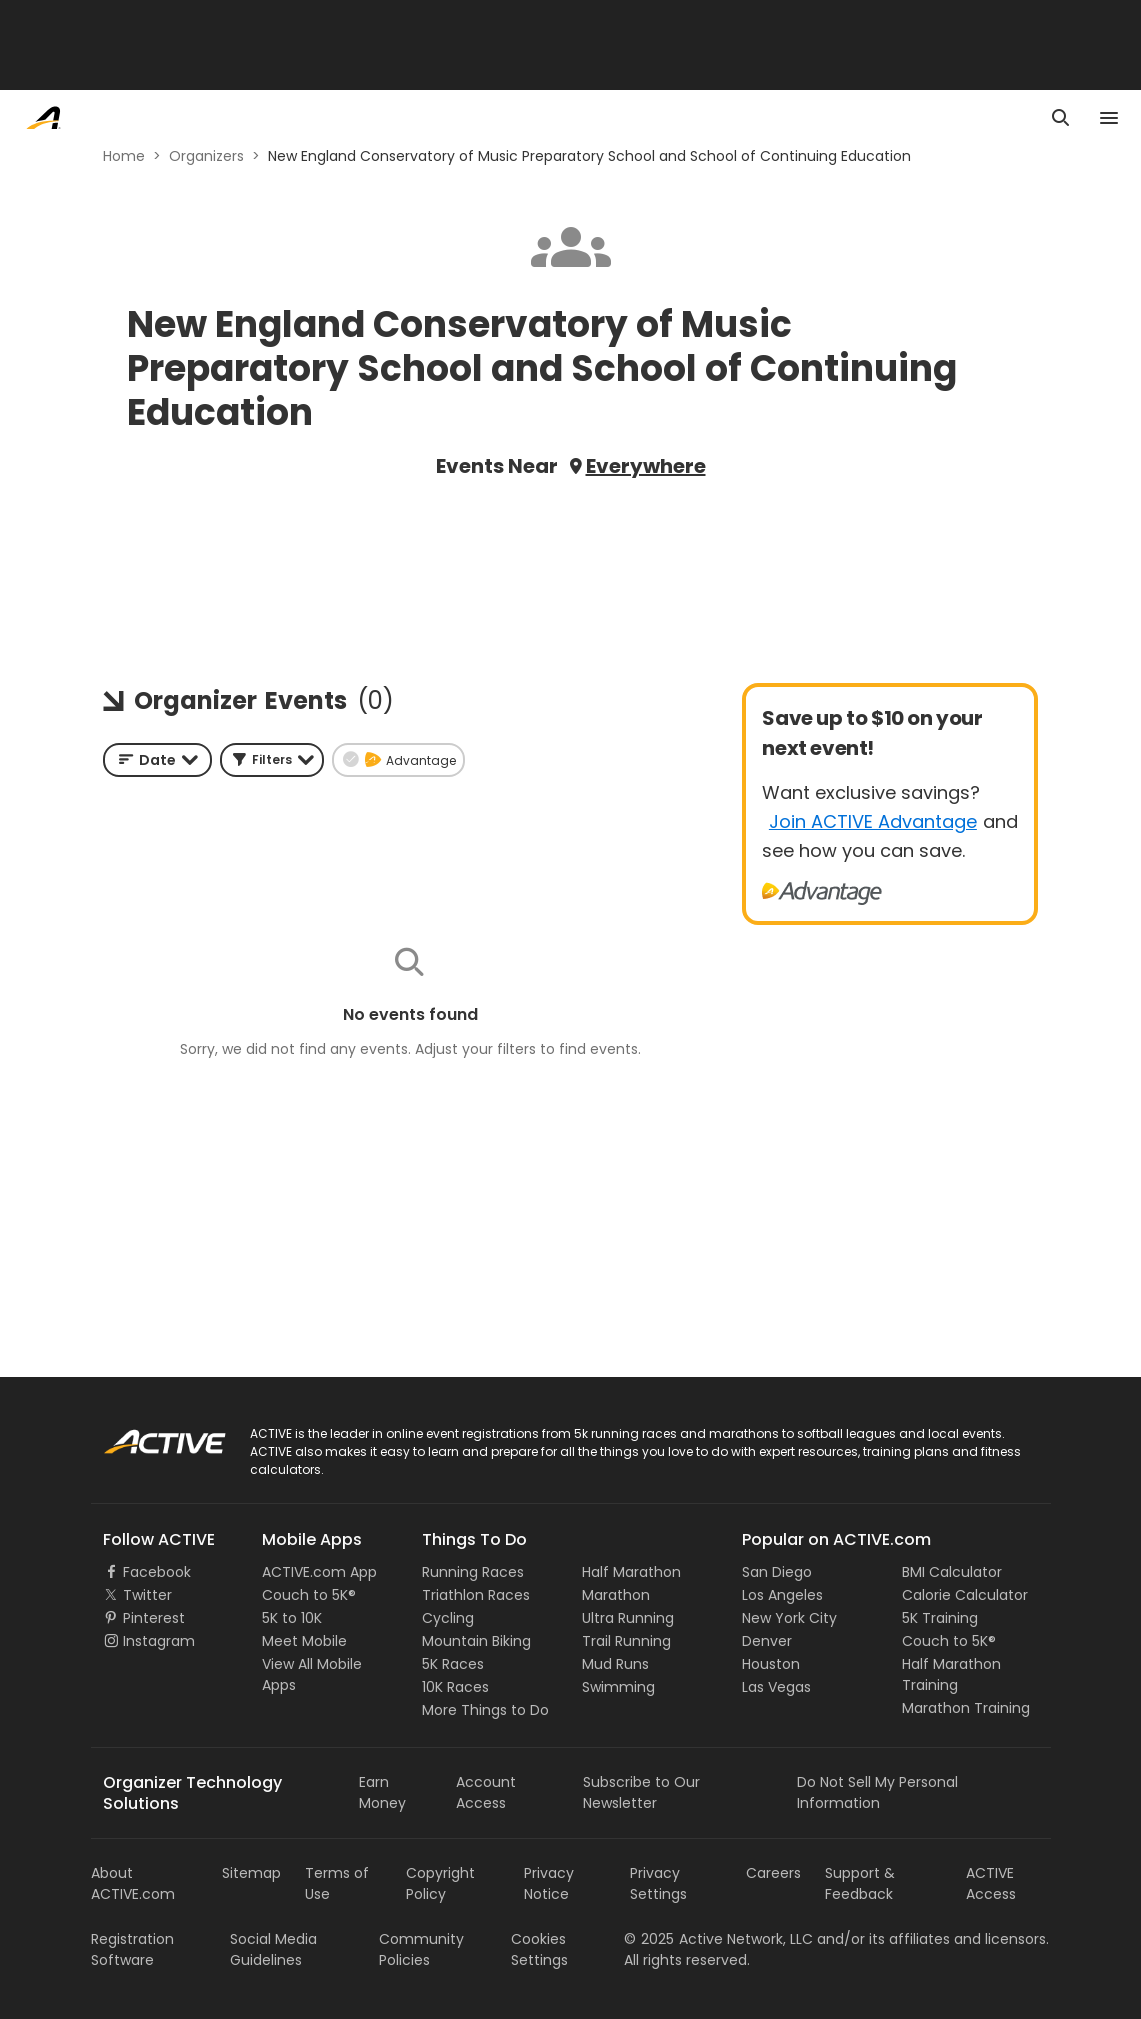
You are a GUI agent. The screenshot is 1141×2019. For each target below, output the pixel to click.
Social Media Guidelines (273, 1949)
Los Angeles (782, 1595)
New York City (789, 1618)
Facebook (157, 1572)
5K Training (940, 1618)
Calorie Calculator (965, 1595)
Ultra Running (628, 1618)
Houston (771, 1664)
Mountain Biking (476, 1641)
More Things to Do (485, 1710)
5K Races (453, 1664)
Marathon (616, 1595)
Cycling (448, 1618)
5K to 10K (292, 1618)
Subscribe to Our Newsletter (641, 1792)
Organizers (206, 156)
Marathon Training (966, 1708)
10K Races (455, 1687)
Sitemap (251, 1873)
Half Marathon (631, 1572)
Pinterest (154, 1618)
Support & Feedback (860, 1883)
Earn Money (382, 1792)
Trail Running (626, 1641)
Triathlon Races (476, 1595)
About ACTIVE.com (133, 1883)
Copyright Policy (440, 1883)
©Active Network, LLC (718, 1939)
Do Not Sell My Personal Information (877, 1792)
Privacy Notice (549, 1883)
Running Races (473, 1572)
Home (124, 156)
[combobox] (157, 760)
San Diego (777, 1572)
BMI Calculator (952, 1572)
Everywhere (646, 466)
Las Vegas (776, 1687)
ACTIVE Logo (145, 1435)
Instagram (159, 1641)
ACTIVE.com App (319, 1572)
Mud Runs (615, 1664)
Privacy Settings (658, 1883)
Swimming (618, 1687)
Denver (767, 1641)
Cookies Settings (539, 1949)
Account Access (486, 1792)
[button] (272, 760)
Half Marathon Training (951, 1674)
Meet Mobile (304, 1641)
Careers (773, 1873)
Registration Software (132, 1949)
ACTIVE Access (991, 1883)
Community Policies (421, 1949)
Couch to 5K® (309, 1595)
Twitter (147, 1595)
